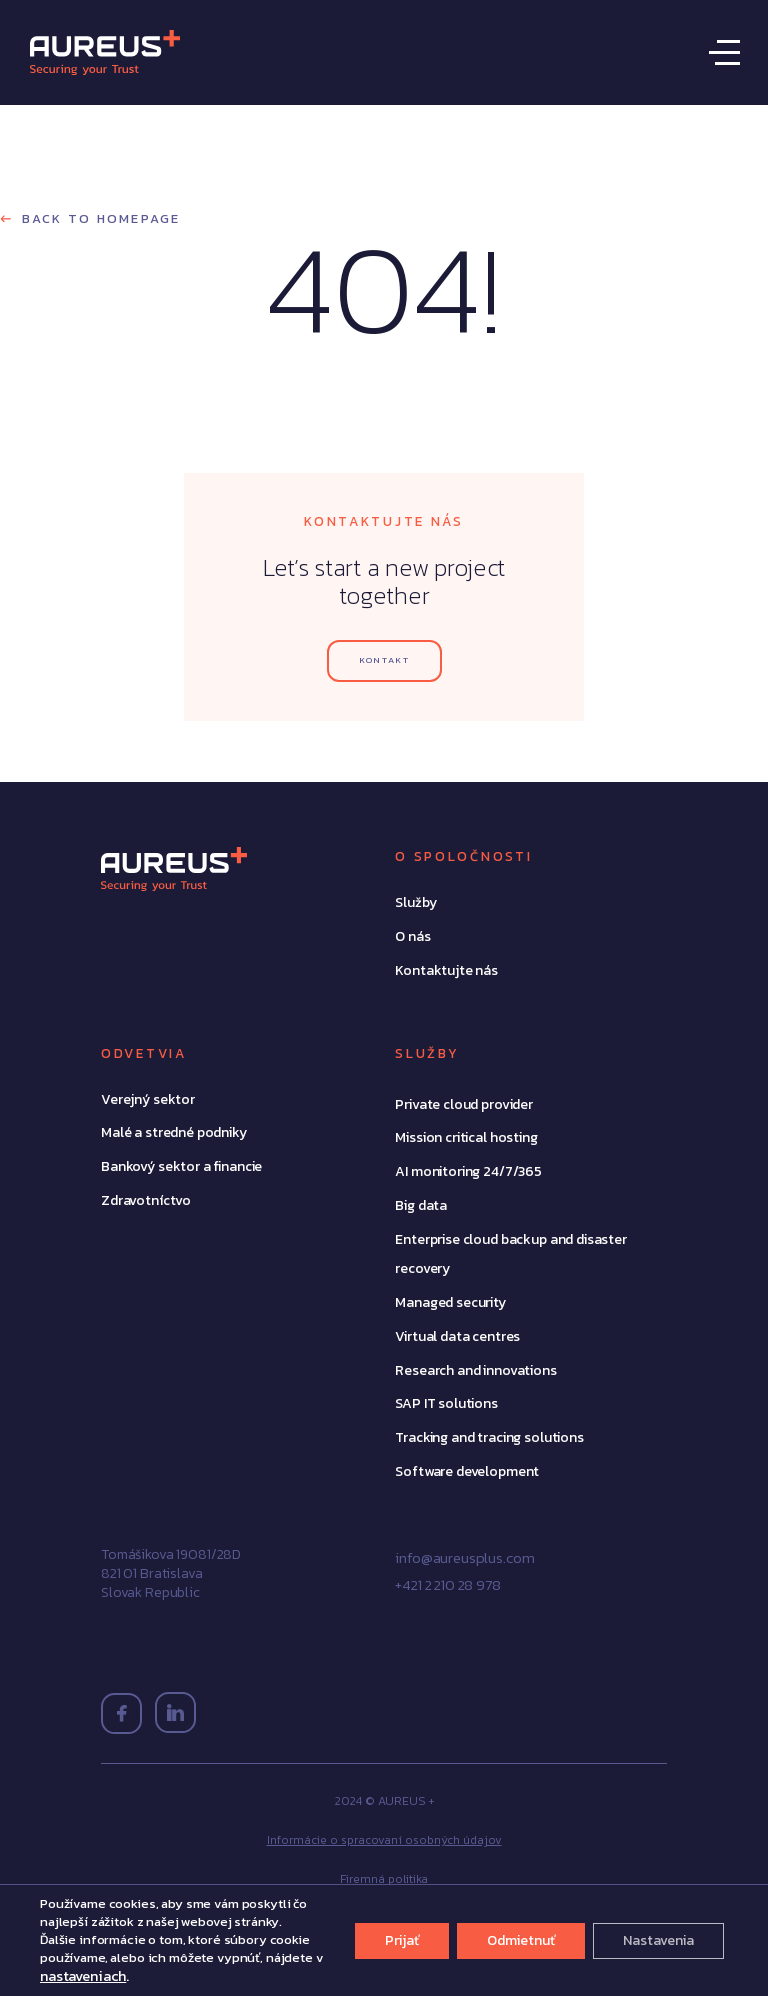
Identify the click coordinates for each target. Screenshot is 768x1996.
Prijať (402, 1940)
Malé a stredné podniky (174, 1132)
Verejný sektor (148, 1099)
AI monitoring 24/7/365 (468, 1171)
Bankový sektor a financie (181, 1166)
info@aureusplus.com (464, 1557)
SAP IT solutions (446, 1403)
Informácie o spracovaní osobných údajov (384, 1840)
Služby (415, 902)
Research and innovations (475, 1370)
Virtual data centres (457, 1336)
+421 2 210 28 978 (447, 1584)
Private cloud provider (464, 1104)
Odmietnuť (521, 1940)
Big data (421, 1205)
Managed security (450, 1302)
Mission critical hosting (466, 1137)
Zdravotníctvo (146, 1200)
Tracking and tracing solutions (489, 1437)
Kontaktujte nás (446, 970)
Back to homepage (98, 219)
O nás (412, 936)
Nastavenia (658, 1940)
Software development (467, 1471)
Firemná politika (384, 1879)
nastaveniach (83, 1976)
